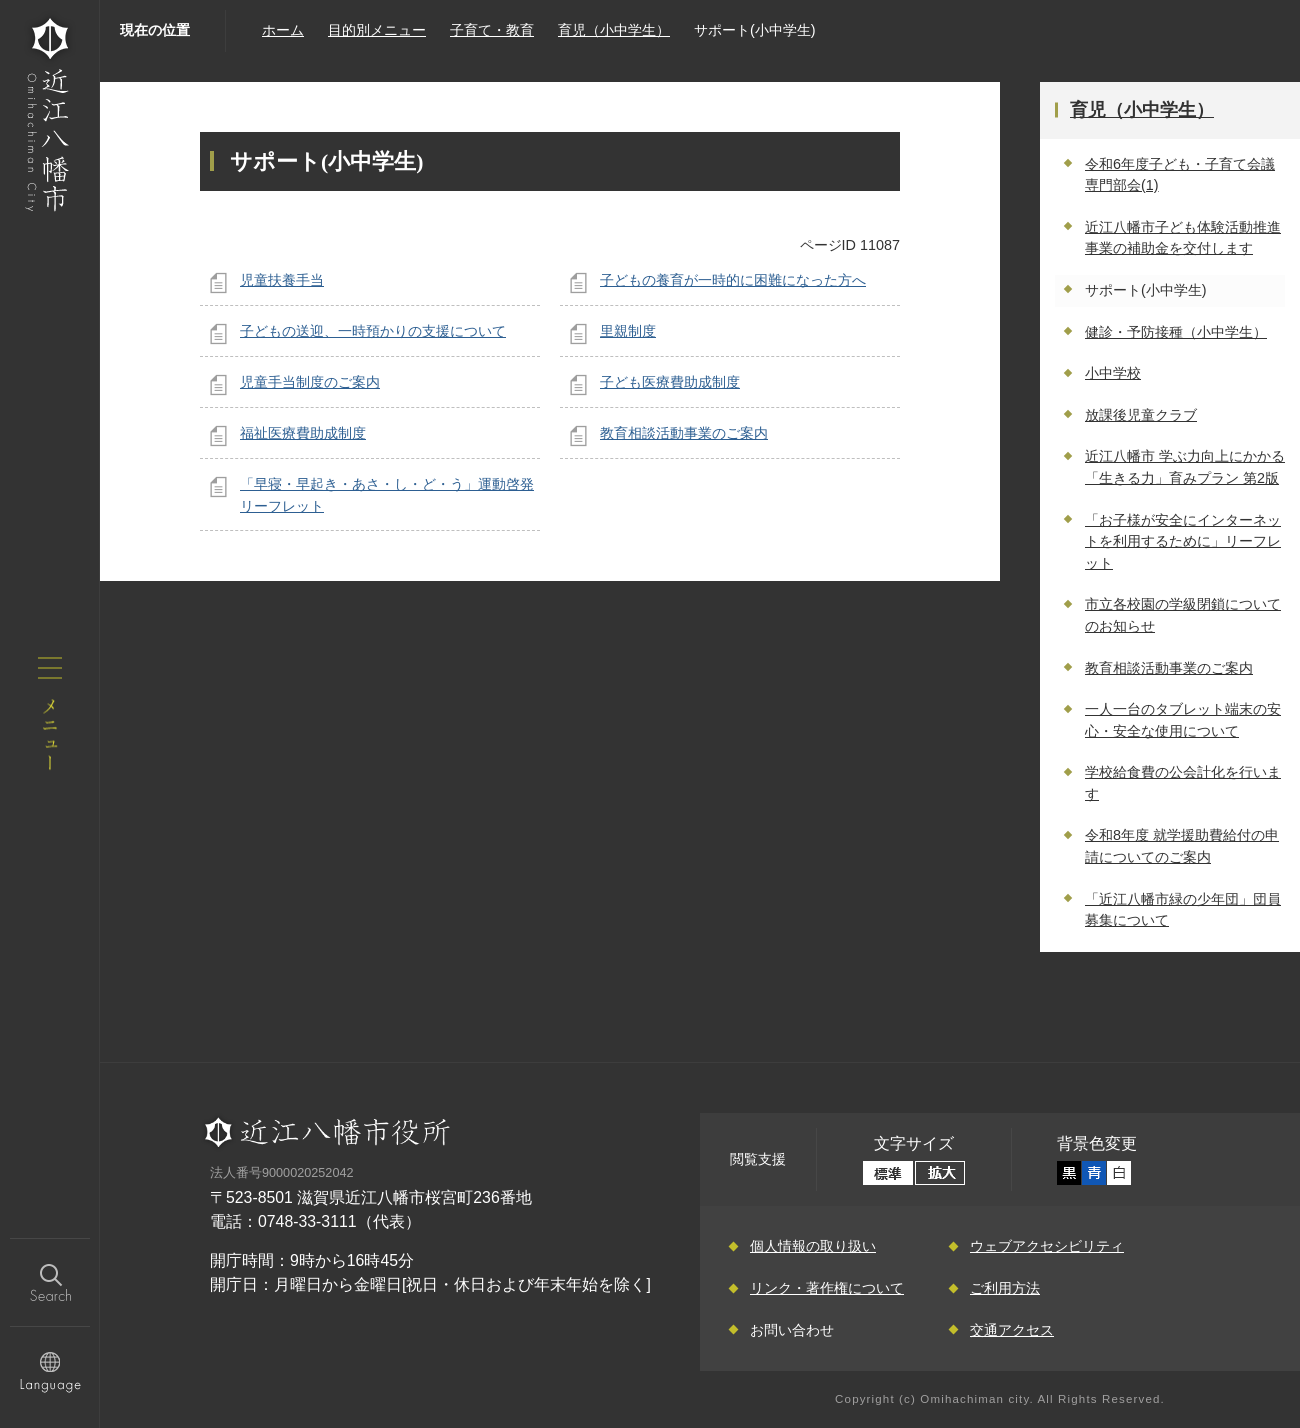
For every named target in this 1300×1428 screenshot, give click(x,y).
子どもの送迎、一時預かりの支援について (373, 331)
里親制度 (628, 331)
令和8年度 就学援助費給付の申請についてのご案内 (1182, 846)
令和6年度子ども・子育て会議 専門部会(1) (1180, 175)
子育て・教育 (492, 30)
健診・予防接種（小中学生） (1176, 332)
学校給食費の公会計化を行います (1183, 783)
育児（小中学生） (614, 30)
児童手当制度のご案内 (310, 382)
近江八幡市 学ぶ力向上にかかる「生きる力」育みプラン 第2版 (1185, 467)
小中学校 (1113, 373)
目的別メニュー (377, 30)
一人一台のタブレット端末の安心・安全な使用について (1183, 720)
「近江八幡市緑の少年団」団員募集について (1183, 910)
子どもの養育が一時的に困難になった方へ (733, 280)
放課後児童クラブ (1141, 415)
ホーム (283, 30)
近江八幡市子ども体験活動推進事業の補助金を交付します (1183, 238)
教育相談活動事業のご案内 (684, 433)
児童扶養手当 (282, 280)
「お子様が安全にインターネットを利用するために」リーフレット (1183, 541)
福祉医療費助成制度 (303, 433)
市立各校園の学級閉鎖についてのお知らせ (1183, 615)
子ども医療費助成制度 (670, 382)
